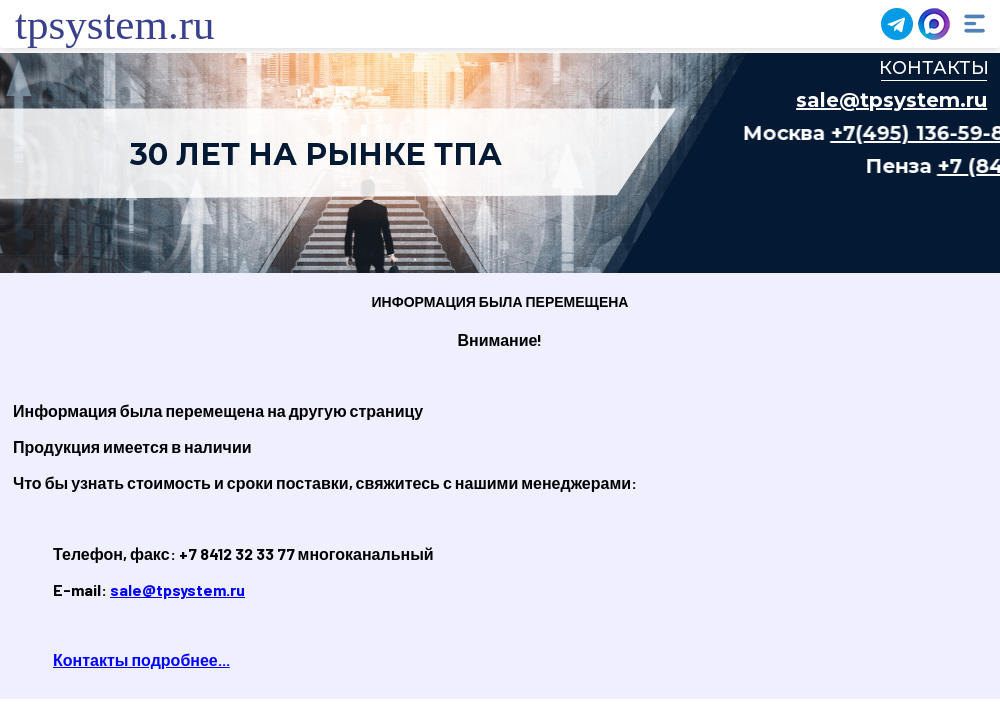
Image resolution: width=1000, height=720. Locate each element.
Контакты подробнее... (141, 659)
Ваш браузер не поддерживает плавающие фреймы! (500, 163)
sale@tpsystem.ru (177, 589)
